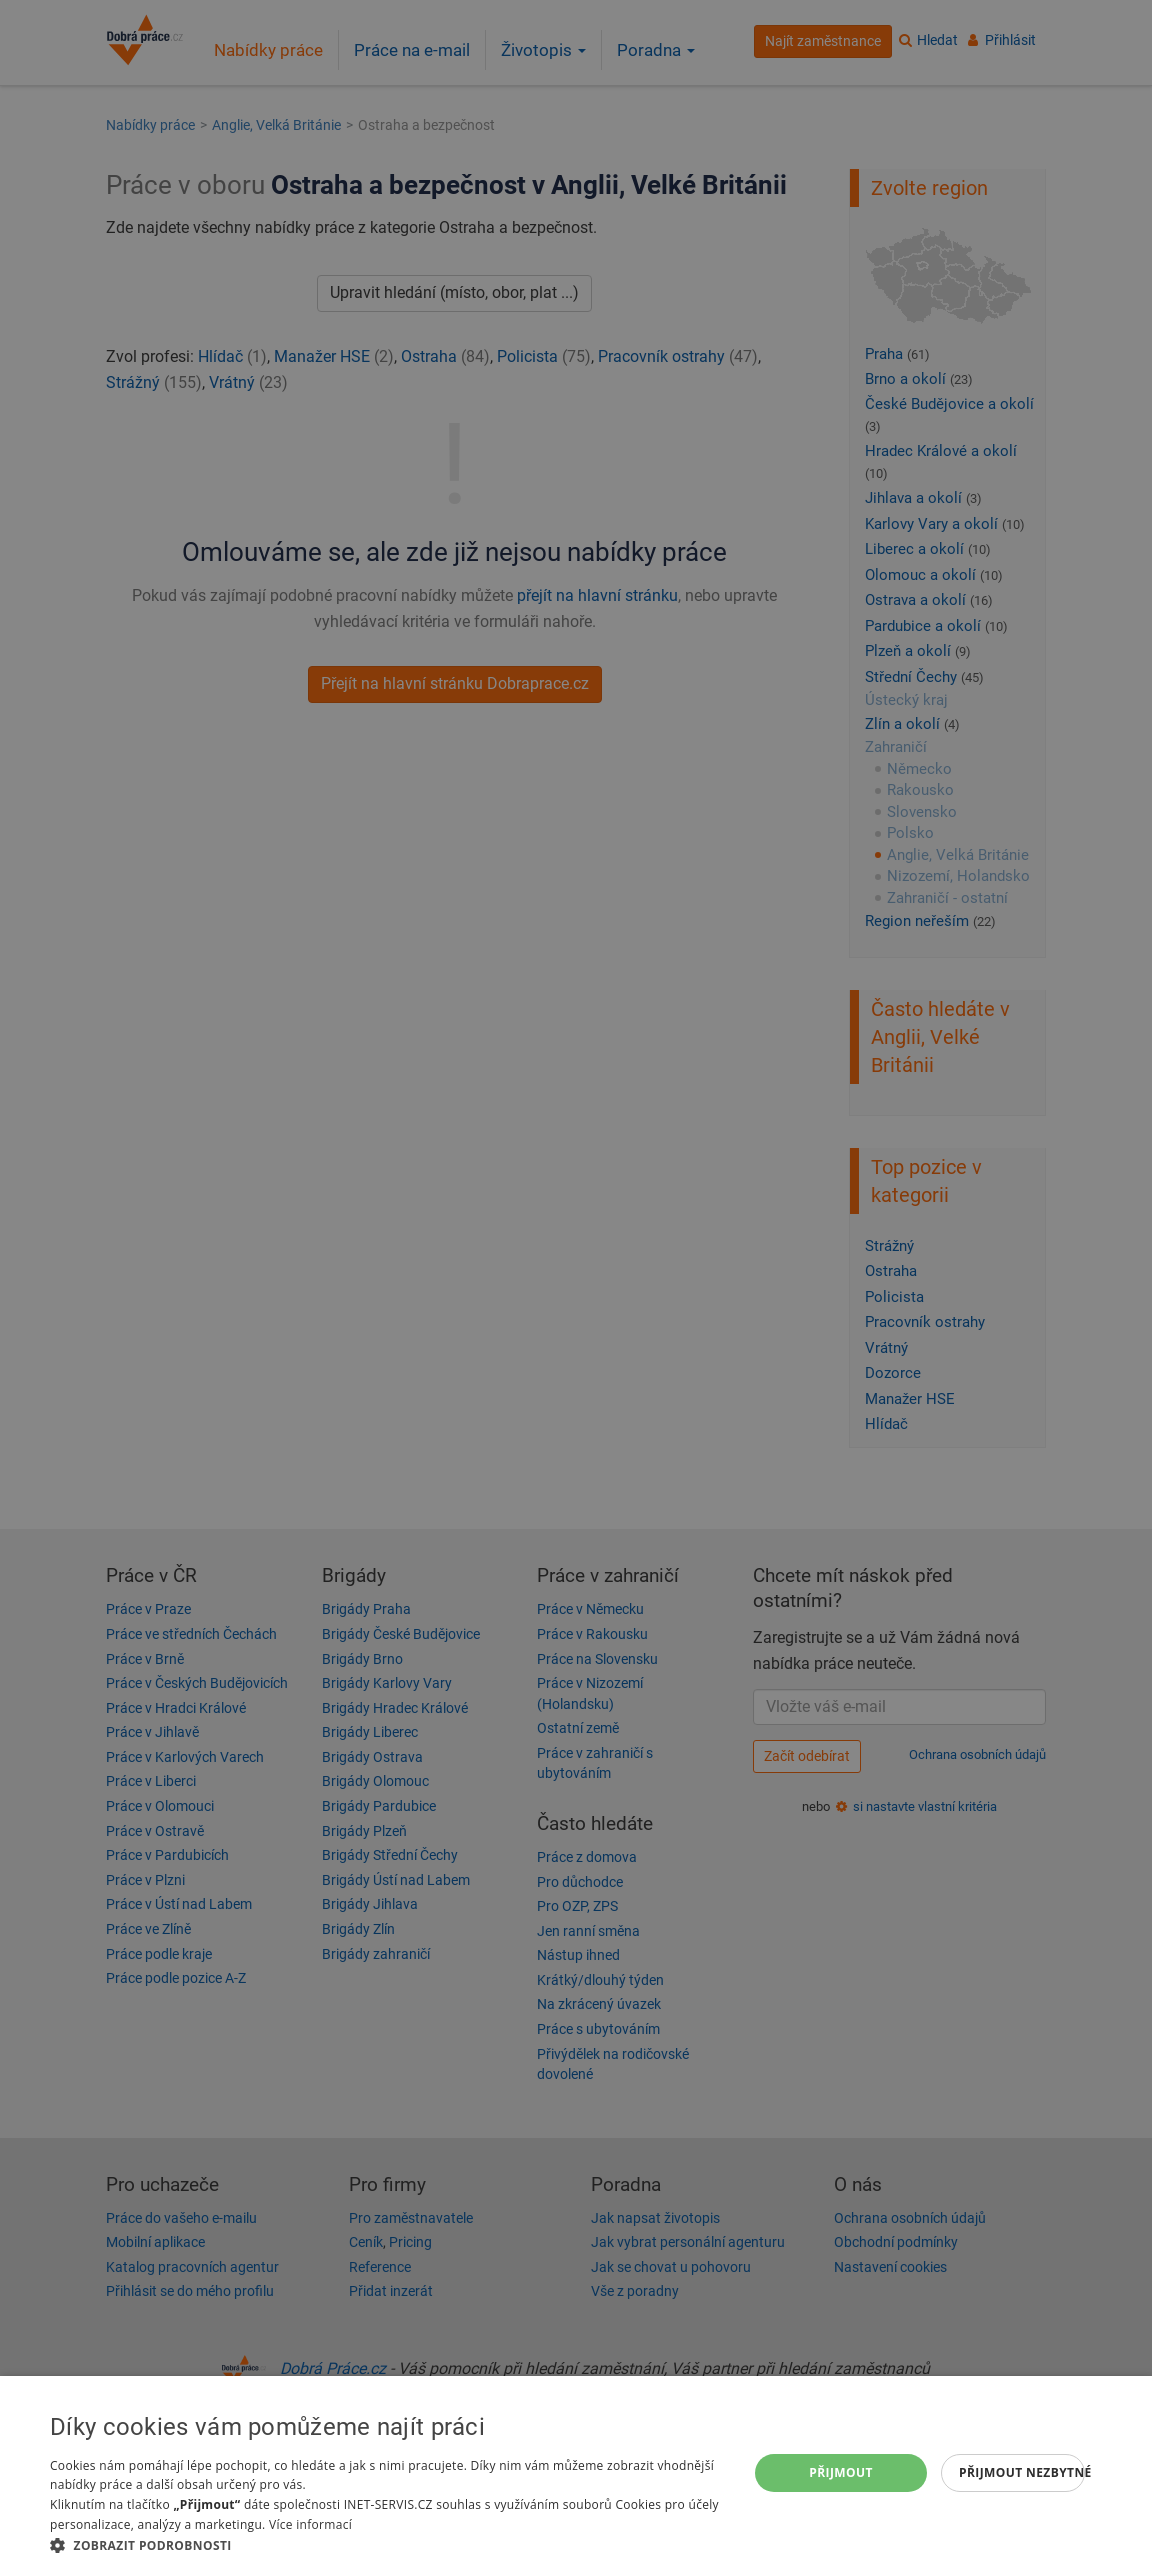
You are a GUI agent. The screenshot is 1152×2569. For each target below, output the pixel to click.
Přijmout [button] (841, 2472)
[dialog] (576, 2472)
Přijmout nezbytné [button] (1022, 2472)
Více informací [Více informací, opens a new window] (310, 2524)
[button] (388, 2544)
